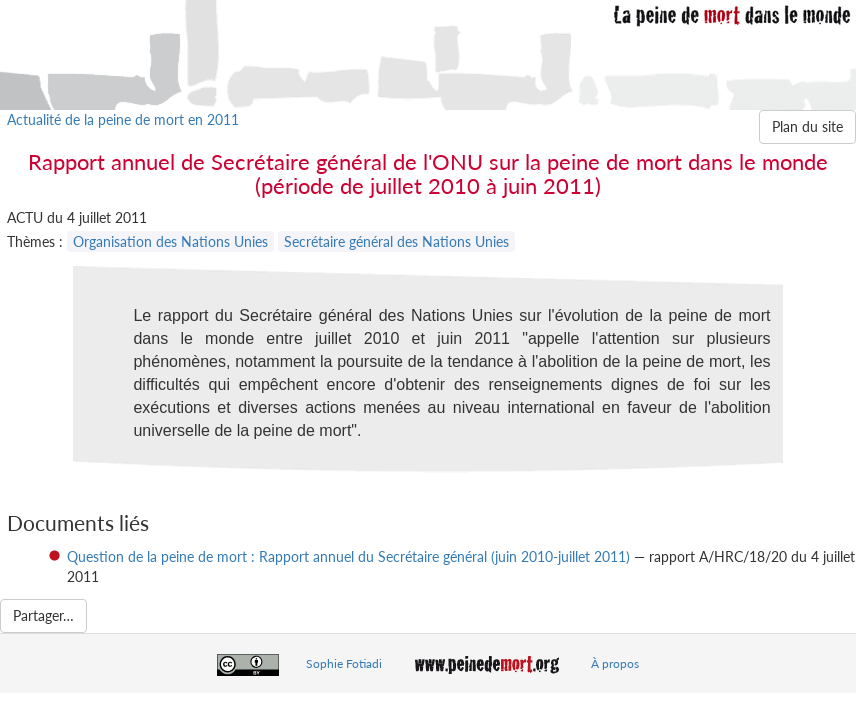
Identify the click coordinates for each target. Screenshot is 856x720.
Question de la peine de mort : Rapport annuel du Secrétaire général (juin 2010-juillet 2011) (348, 556)
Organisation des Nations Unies (170, 241)
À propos (615, 663)
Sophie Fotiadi (344, 663)
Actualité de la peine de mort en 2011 (123, 119)
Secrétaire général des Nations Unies (396, 241)
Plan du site (807, 126)
